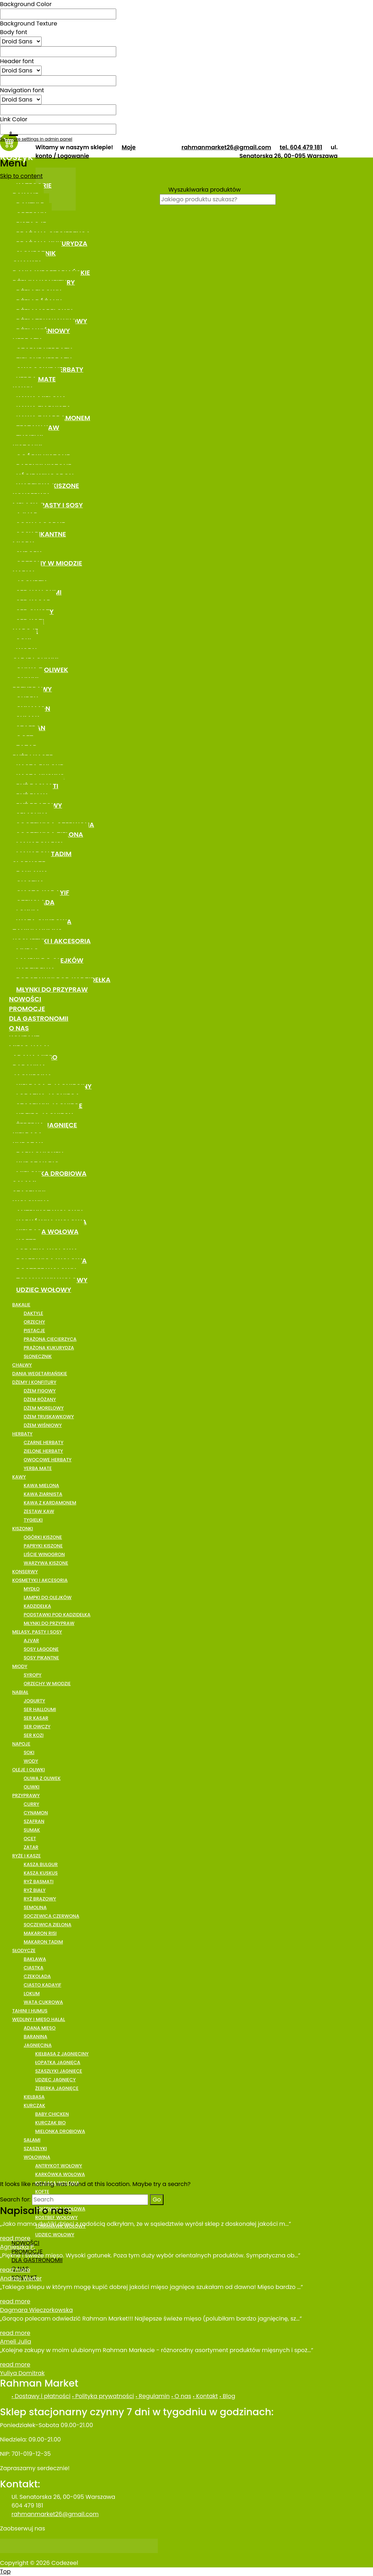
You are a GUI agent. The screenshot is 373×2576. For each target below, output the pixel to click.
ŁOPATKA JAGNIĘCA (57, 2062)
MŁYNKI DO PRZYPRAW (52, 989)
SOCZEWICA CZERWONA (51, 1916)
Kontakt (206, 2396)
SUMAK (32, 1830)
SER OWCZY (37, 1726)
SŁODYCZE (24, 1950)
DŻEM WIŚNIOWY (43, 1425)
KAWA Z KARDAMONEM (50, 1502)
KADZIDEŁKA (37, 1606)
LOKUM (32, 1993)
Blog (228, 2396)
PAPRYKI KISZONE (43, 1545)
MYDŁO (32, 1588)
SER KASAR (36, 1718)
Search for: (15, 2199)
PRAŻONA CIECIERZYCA (50, 1339)
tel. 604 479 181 (301, 147)
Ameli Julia (15, 2341)
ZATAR (31, 1847)
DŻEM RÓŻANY (40, 1399)
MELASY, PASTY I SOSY (48, 504)
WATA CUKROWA (43, 2002)
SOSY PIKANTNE (41, 534)
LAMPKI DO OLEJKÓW (47, 1597)
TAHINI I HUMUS (29, 2010)
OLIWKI (31, 1786)
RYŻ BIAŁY (35, 1890)
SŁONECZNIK (38, 1356)
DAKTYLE (33, 1313)
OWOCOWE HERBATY (47, 1459)
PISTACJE (34, 1330)
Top (5, 2571)
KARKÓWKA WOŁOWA (60, 2174)
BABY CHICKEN (52, 2114)
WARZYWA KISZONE (46, 1563)
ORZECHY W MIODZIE (49, 563)
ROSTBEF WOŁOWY (56, 2217)
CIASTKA (33, 1967)
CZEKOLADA (37, 1976)
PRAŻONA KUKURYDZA (49, 1347)
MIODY (19, 1666)
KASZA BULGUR (41, 1864)
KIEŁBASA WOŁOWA (47, 1231)
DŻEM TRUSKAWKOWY (49, 1416)
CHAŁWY (22, 1365)
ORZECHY (34, 1321)
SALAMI (32, 2140)
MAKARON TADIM (43, 1941)
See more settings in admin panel (36, 139)
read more (15, 2238)
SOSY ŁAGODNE (41, 1649)
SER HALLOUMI (40, 1709)
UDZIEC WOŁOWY (43, 1289)
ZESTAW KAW (39, 1511)
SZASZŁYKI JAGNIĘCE (58, 2071)
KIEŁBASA (34, 2096)
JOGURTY (34, 1700)
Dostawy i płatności (41, 2396)
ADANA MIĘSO (40, 2028)
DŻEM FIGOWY (40, 1390)
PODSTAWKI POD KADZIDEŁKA (57, 1614)
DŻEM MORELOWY (44, 1408)
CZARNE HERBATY (43, 1442)
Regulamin (153, 2396)
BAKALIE (21, 1304)
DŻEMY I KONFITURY (34, 1382)
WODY (31, 1761)
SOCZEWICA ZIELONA (47, 1924)
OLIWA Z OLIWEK (42, 1778)
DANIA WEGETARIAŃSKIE (39, 1373)
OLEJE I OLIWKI (28, 1769)
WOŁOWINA (37, 2157)
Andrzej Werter (21, 2278)
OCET (30, 1838)
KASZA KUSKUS (41, 1873)
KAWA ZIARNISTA (43, 1494)
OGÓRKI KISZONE (43, 1537)
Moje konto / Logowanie (86, 151)
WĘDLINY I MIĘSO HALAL (38, 2019)
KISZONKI (22, 1528)
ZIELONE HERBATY (43, 1451)
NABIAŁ (20, 1692)
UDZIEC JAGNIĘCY (55, 2079)
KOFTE (42, 2191)
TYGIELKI (33, 1520)
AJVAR (31, 1640)
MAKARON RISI (40, 1933)
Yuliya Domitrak (22, 2373)
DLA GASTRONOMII (39, 1018)
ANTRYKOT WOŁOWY (58, 2165)
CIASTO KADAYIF (42, 1985)
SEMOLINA (35, 1907)
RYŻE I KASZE (26, 1855)
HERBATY (22, 1433)
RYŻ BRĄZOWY (40, 1898)
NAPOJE (21, 1743)
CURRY (31, 1804)
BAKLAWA (35, 1959)
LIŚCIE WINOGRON (44, 1554)
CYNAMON (36, 1812)
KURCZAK (34, 2105)
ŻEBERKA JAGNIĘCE (57, 2088)
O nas (182, 2396)
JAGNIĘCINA (38, 2045)
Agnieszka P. (17, 2247)
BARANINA (35, 2036)
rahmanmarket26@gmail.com (226, 147)
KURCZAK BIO (50, 2122)
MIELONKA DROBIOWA (51, 1173)
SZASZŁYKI (35, 2148)
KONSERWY (25, 1571)
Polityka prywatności (104, 2396)
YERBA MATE (38, 1468)
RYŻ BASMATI (38, 1881)
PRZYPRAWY (26, 1795)
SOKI (29, 1752)
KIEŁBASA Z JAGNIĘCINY (62, 2053)
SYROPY (33, 1675)
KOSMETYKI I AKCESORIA (52, 940)
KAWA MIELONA (41, 1485)
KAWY (19, 1476)
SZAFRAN (34, 1821)
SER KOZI (33, 1735)
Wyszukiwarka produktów (205, 189)
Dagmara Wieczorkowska (36, 2310)
